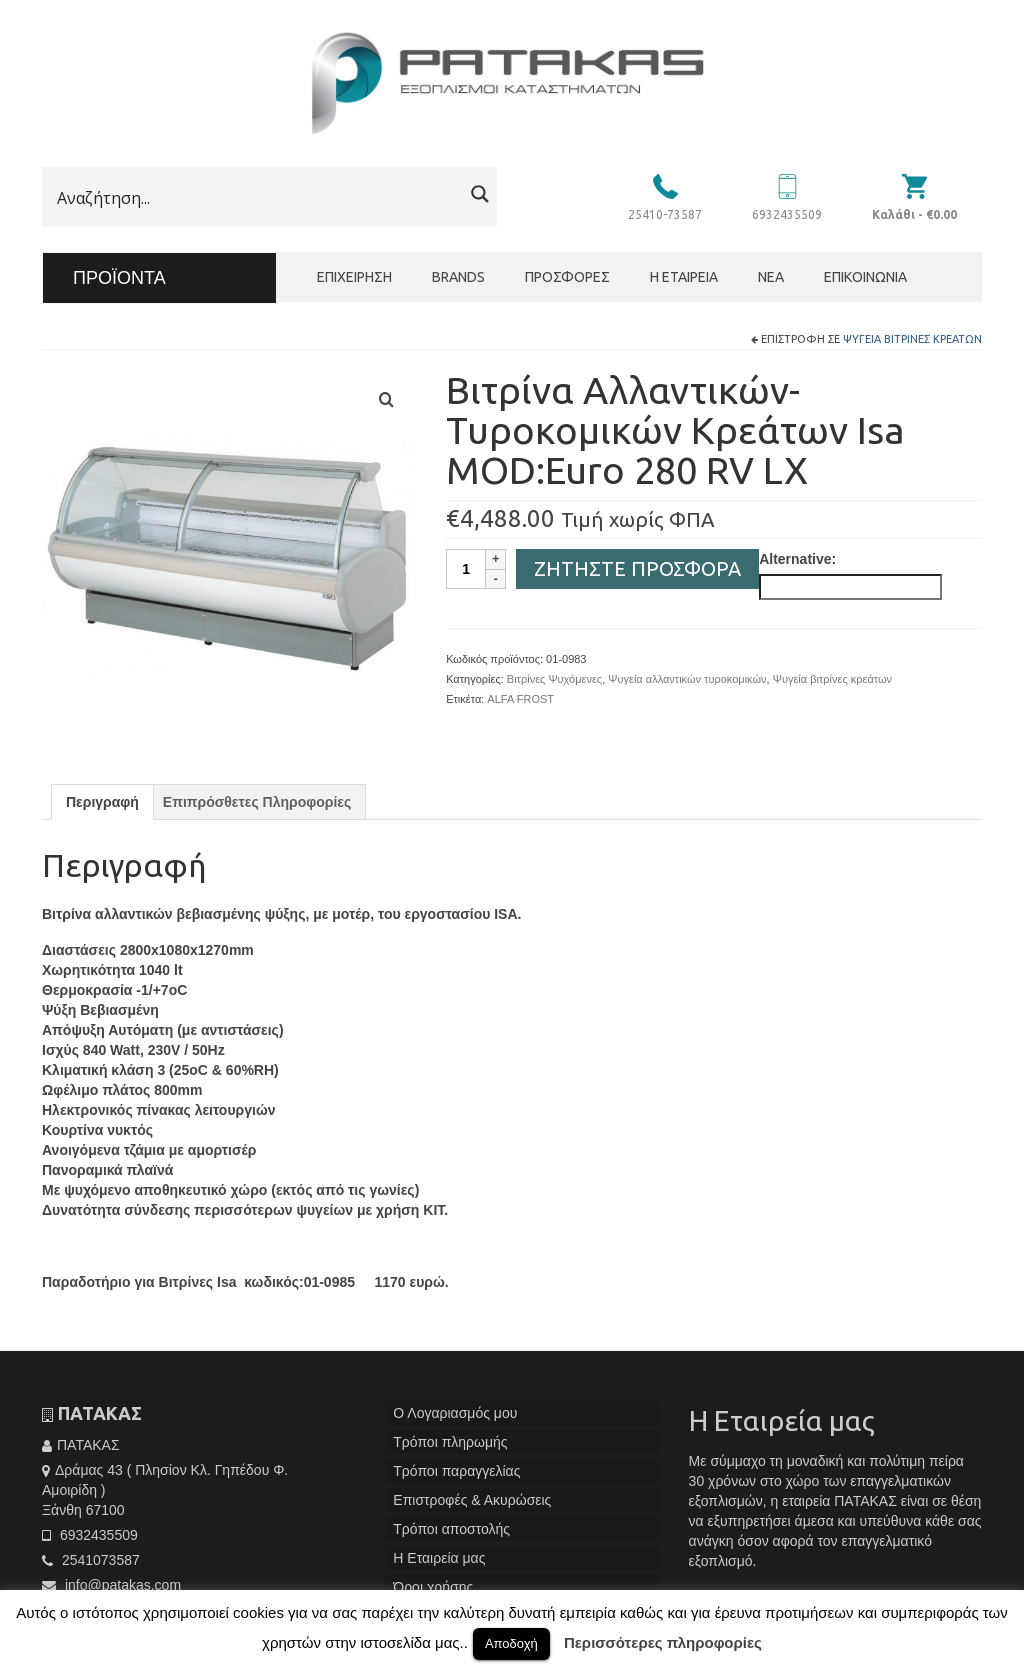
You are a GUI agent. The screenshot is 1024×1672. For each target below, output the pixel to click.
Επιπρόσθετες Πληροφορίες (257, 802)
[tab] (102, 802)
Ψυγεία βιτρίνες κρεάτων (912, 339)
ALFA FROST (520, 699)
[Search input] (257, 198)
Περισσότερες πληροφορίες (663, 1642)
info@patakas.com (111, 1585)
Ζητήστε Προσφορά (637, 568)
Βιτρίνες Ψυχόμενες (554, 679)
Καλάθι (914, 214)
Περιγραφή (102, 802)
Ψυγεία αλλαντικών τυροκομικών (687, 679)
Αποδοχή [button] (511, 1643)
